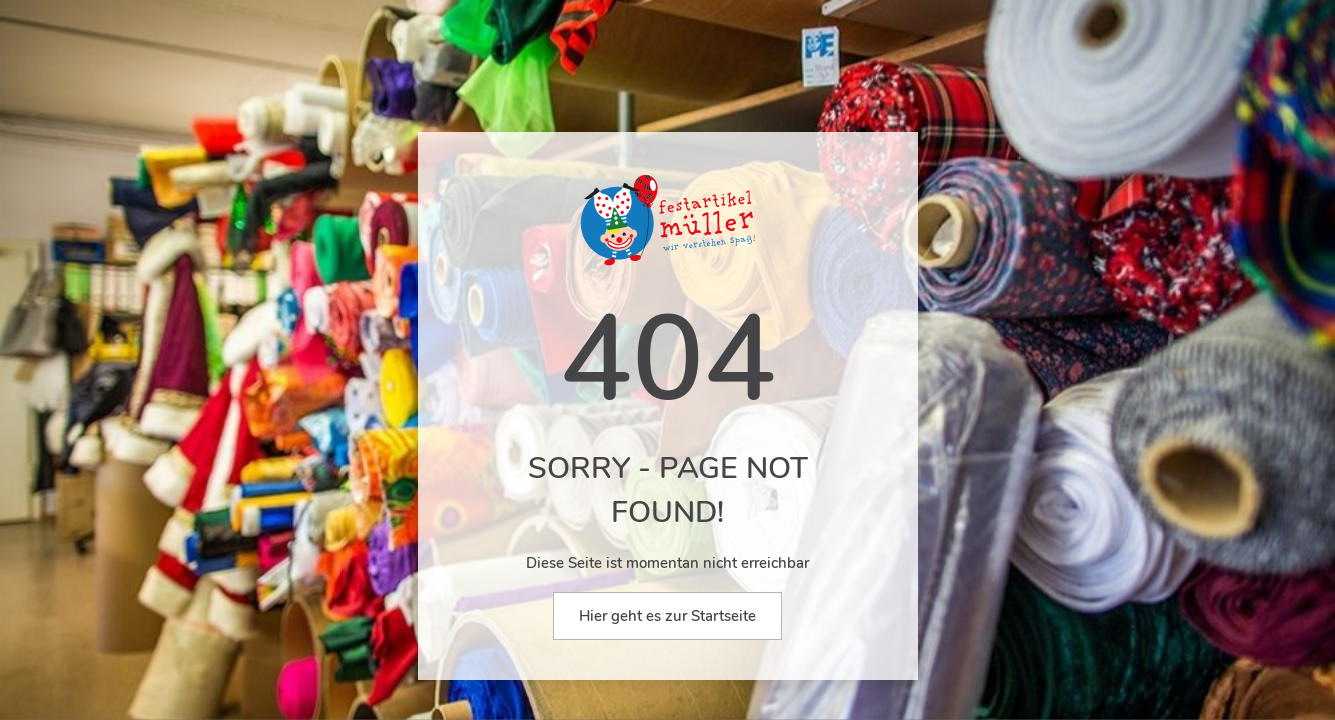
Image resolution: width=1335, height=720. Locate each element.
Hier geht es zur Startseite (667, 616)
